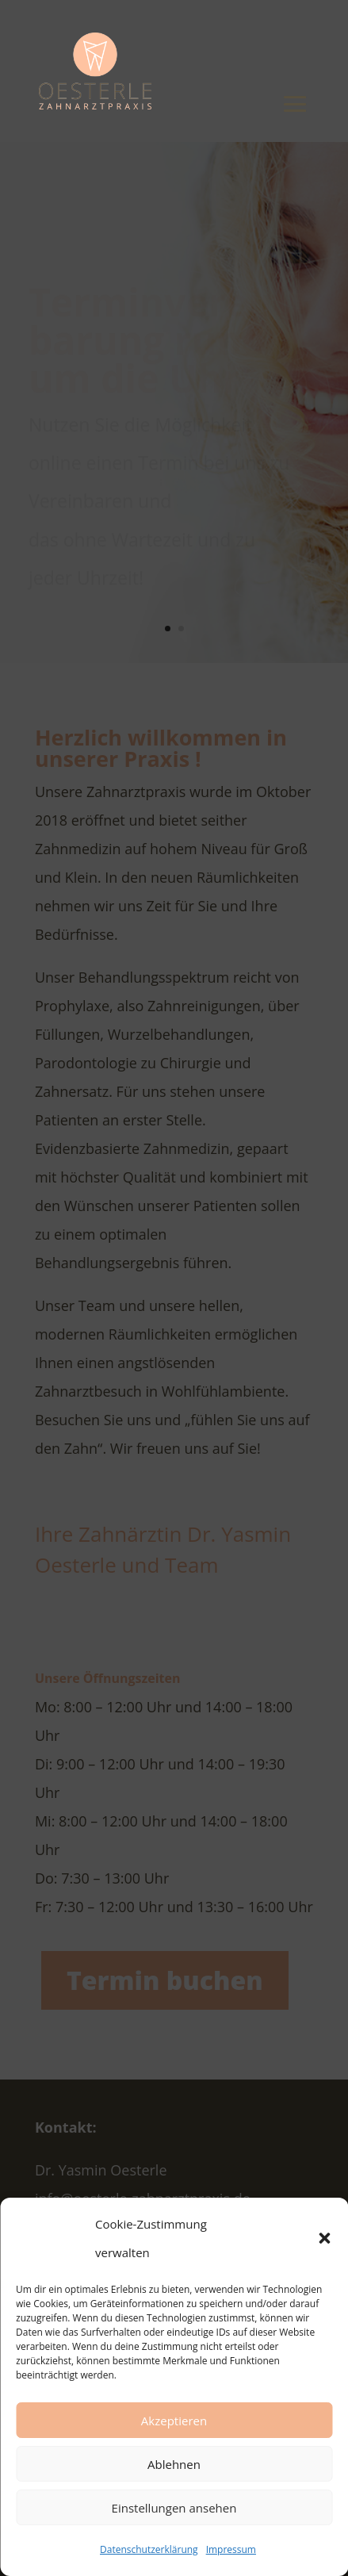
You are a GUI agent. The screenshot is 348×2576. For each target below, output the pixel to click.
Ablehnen (174, 2464)
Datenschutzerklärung (149, 2549)
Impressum (231, 2549)
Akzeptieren (174, 2420)
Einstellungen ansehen (174, 2508)
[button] (324, 2238)
